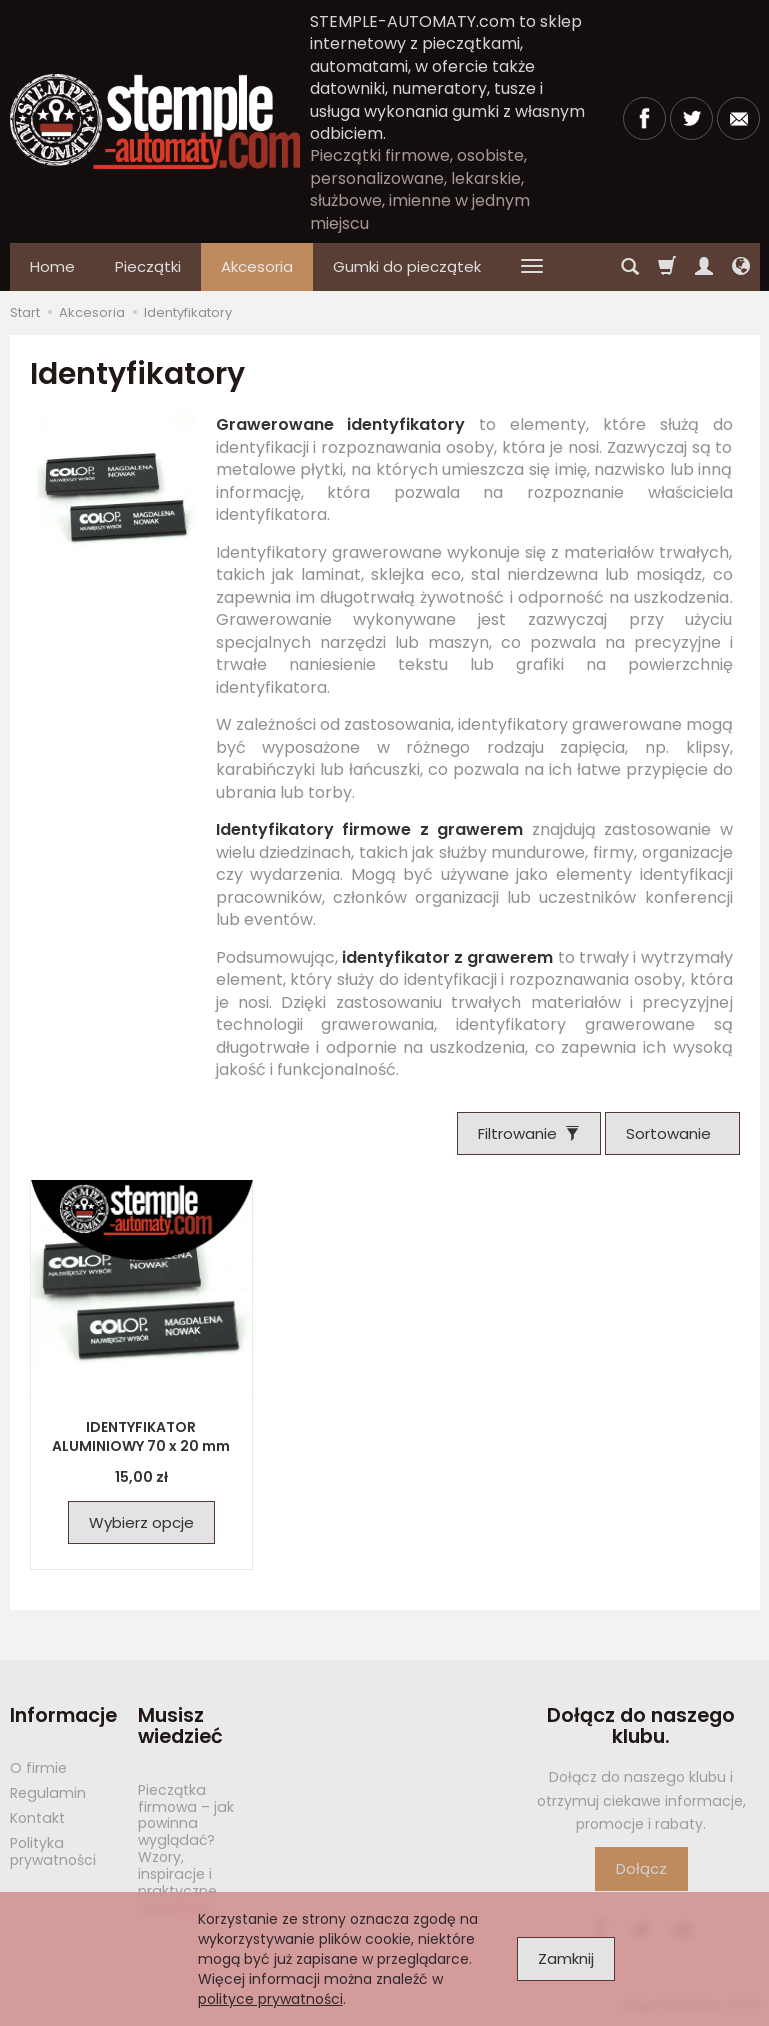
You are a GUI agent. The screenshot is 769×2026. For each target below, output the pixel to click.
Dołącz (641, 1868)
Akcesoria (257, 266)
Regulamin (48, 1793)
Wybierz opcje (141, 1522)
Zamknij (566, 1958)
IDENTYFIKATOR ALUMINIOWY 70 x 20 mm (141, 1436)
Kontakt (37, 1818)
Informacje (63, 1715)
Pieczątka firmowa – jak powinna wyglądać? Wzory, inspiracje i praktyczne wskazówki (186, 1849)
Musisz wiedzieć (180, 1726)
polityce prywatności (270, 1999)
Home (52, 266)
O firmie (38, 1768)
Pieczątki (148, 266)
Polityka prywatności (53, 1851)
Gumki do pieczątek (407, 266)
